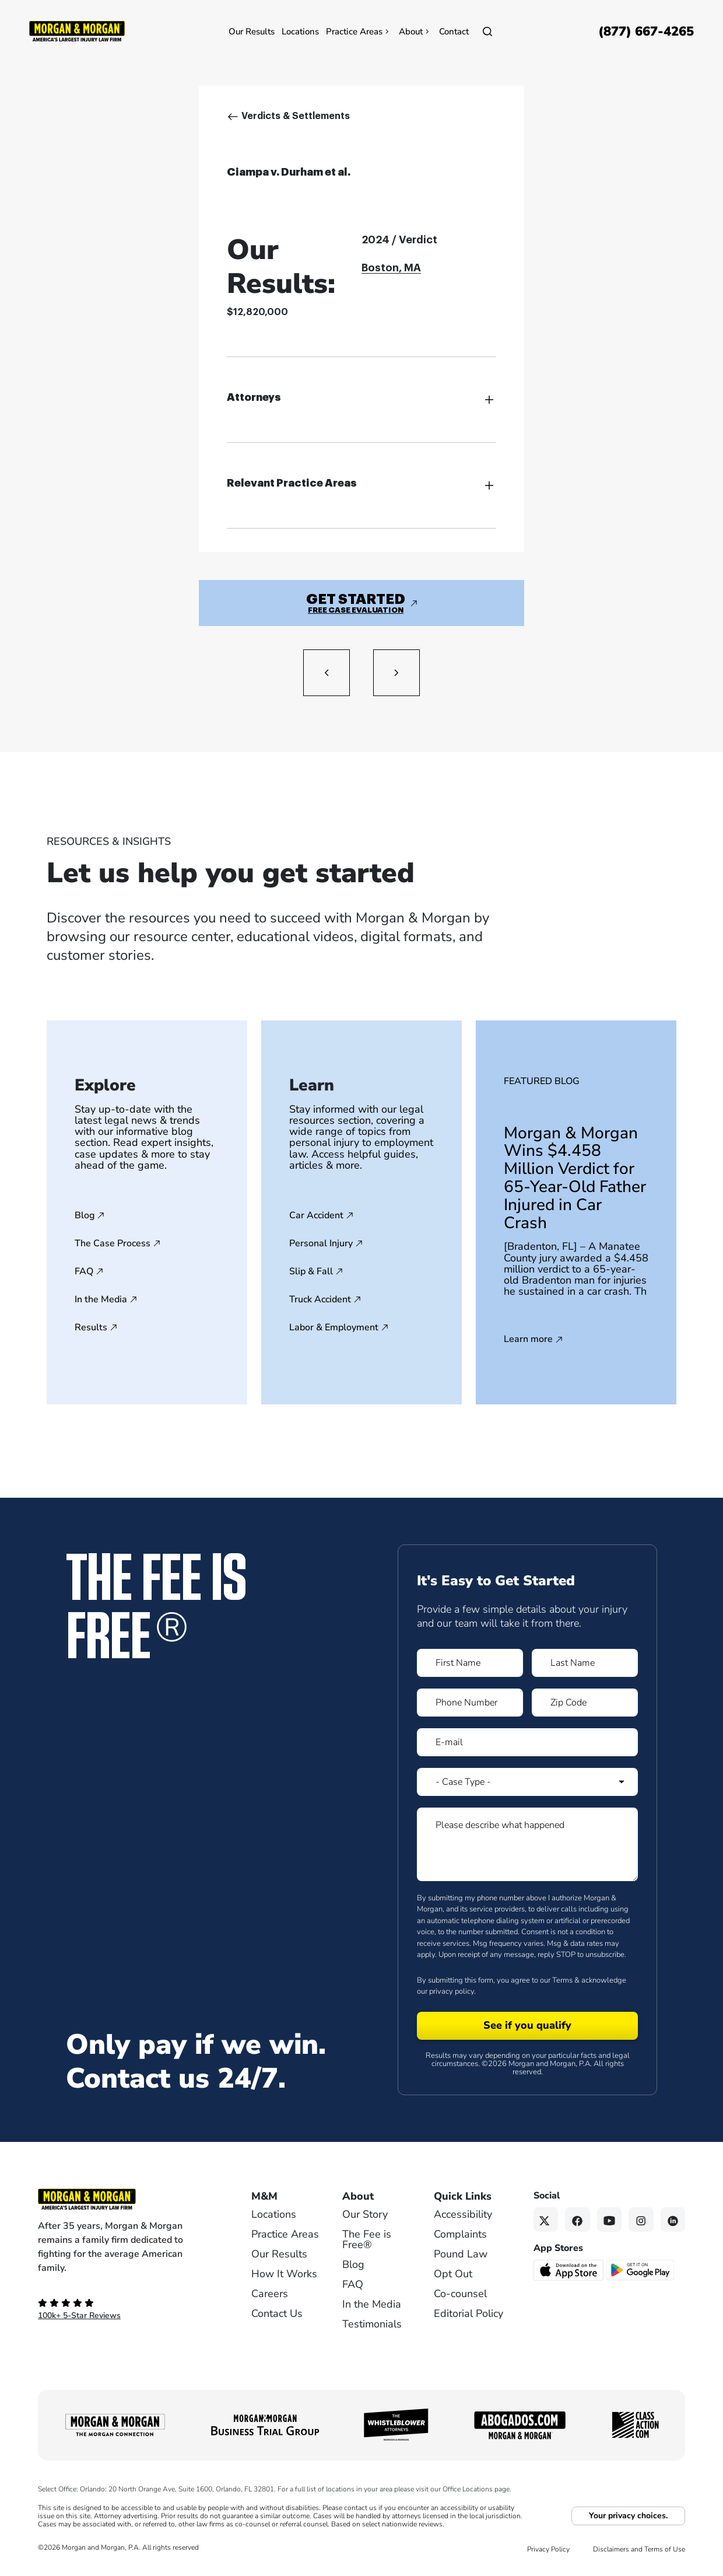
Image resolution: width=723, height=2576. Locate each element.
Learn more (528, 1339)
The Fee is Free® (366, 2239)
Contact (454, 31)
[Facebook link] (577, 2220)
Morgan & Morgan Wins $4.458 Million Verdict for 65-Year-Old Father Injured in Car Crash (575, 1178)
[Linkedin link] (673, 2220)
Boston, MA (391, 268)
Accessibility (463, 2214)
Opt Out (453, 2274)
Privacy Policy (548, 2549)
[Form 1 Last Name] (585, 1663)
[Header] (77, 30)
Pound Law (460, 2254)
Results (91, 1327)
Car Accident (316, 1215)
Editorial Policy (468, 2313)
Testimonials (372, 2324)
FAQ (84, 1271)
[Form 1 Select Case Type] (527, 1782)
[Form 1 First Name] (470, 1663)
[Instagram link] (641, 2220)
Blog (84, 1215)
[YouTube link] (609, 2220)
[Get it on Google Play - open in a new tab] (641, 2269)
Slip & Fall (311, 1271)
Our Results (252, 31)
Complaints (460, 2234)
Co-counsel (460, 2293)
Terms (562, 1980)
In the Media (101, 1299)
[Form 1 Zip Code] (585, 1703)
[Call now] (646, 31)
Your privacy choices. (628, 2515)
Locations (300, 31)
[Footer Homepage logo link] (125, 2199)
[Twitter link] (546, 2220)
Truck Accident (320, 1299)
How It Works (284, 2274)
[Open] (487, 32)
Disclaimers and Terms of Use (639, 2549)
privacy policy (451, 1991)
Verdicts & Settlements (295, 116)
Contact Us (277, 2313)
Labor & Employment (333, 1327)
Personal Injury (321, 1243)
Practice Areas (359, 31)
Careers (269, 2293)
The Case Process (112, 1243)
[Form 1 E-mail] (527, 1742)
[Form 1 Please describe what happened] (527, 1844)
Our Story (365, 2214)
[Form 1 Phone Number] (470, 1703)
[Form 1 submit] (527, 2026)
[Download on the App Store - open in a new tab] (569, 2269)
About (415, 31)
